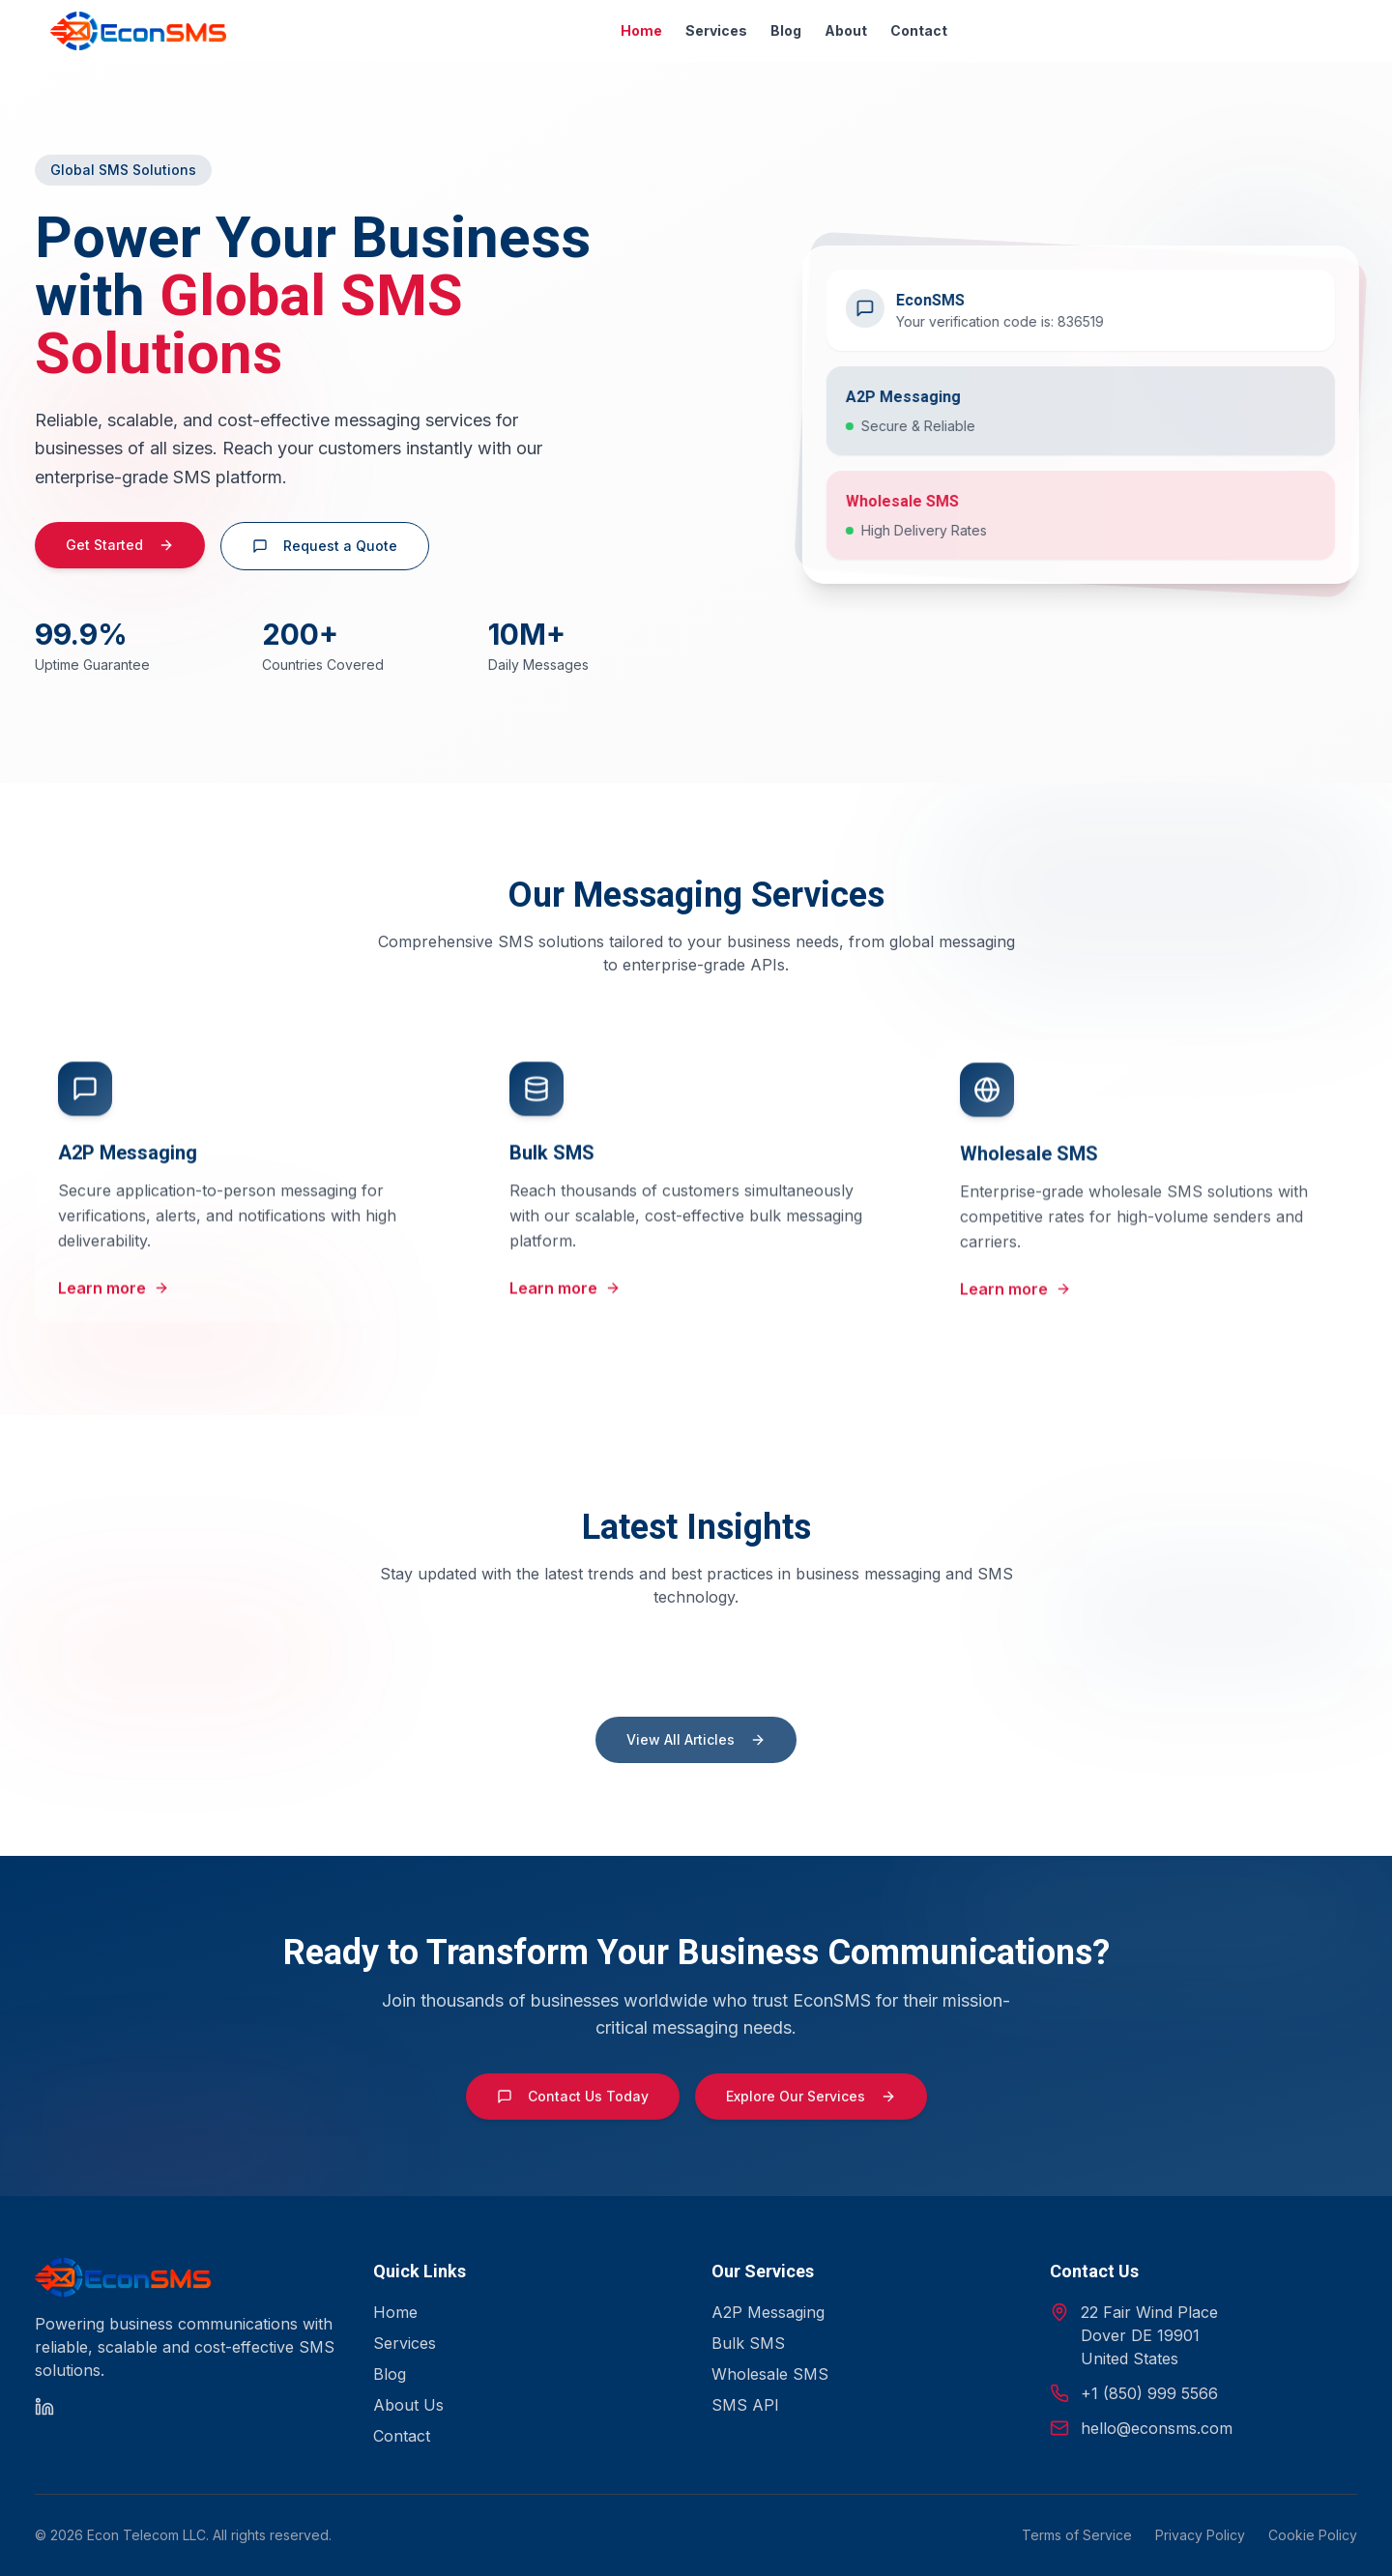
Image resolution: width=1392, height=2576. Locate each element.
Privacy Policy (1200, 2535)
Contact (918, 30)
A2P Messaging (768, 2312)
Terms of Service (1077, 2535)
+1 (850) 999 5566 (1149, 2393)
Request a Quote (324, 555)
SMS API (745, 2405)
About (846, 30)
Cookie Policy (1312, 2535)
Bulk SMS (748, 2343)
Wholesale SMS (769, 2374)
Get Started (120, 554)
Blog (785, 30)
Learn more (113, 1305)
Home (641, 30)
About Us (408, 2405)
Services (716, 30)
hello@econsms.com (1156, 2428)
